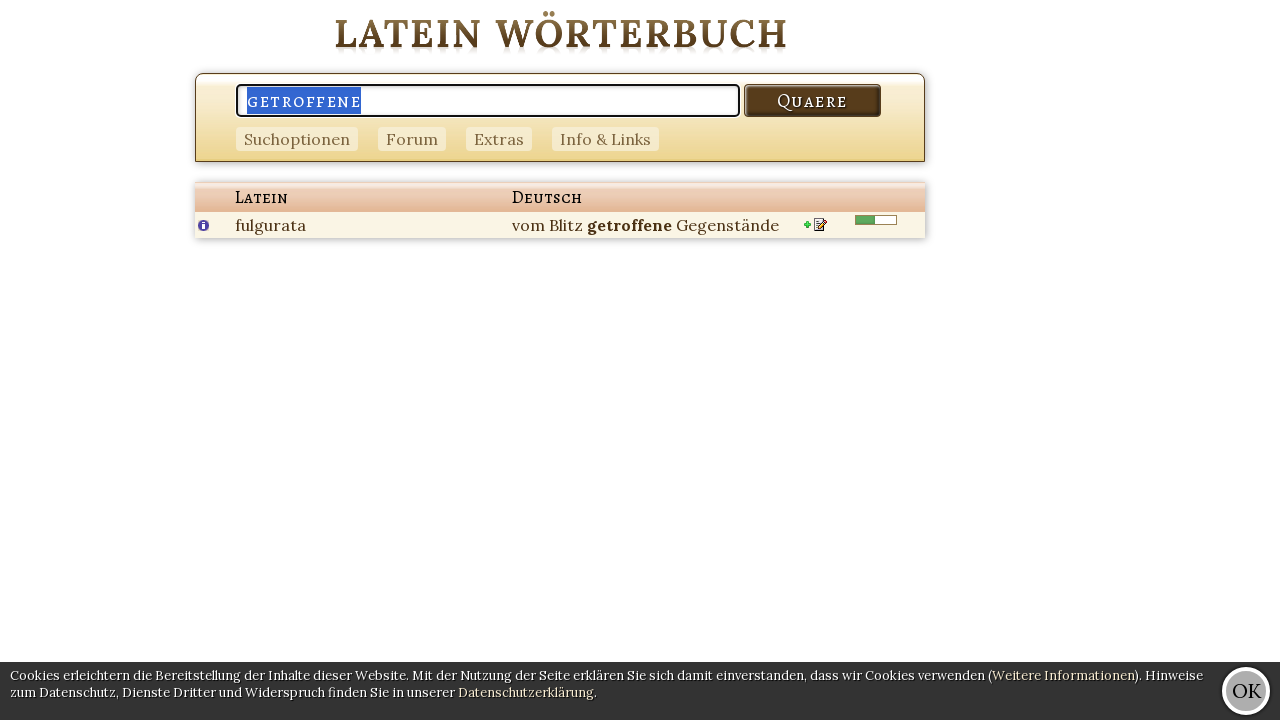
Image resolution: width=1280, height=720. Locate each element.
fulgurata (270, 225)
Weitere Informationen (1063, 675)
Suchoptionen (297, 139)
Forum (412, 139)
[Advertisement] (1200, 300)
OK (1246, 690)
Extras (499, 139)
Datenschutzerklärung (526, 692)
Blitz (566, 225)
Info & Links (605, 139)
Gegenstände (727, 225)
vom (528, 225)
